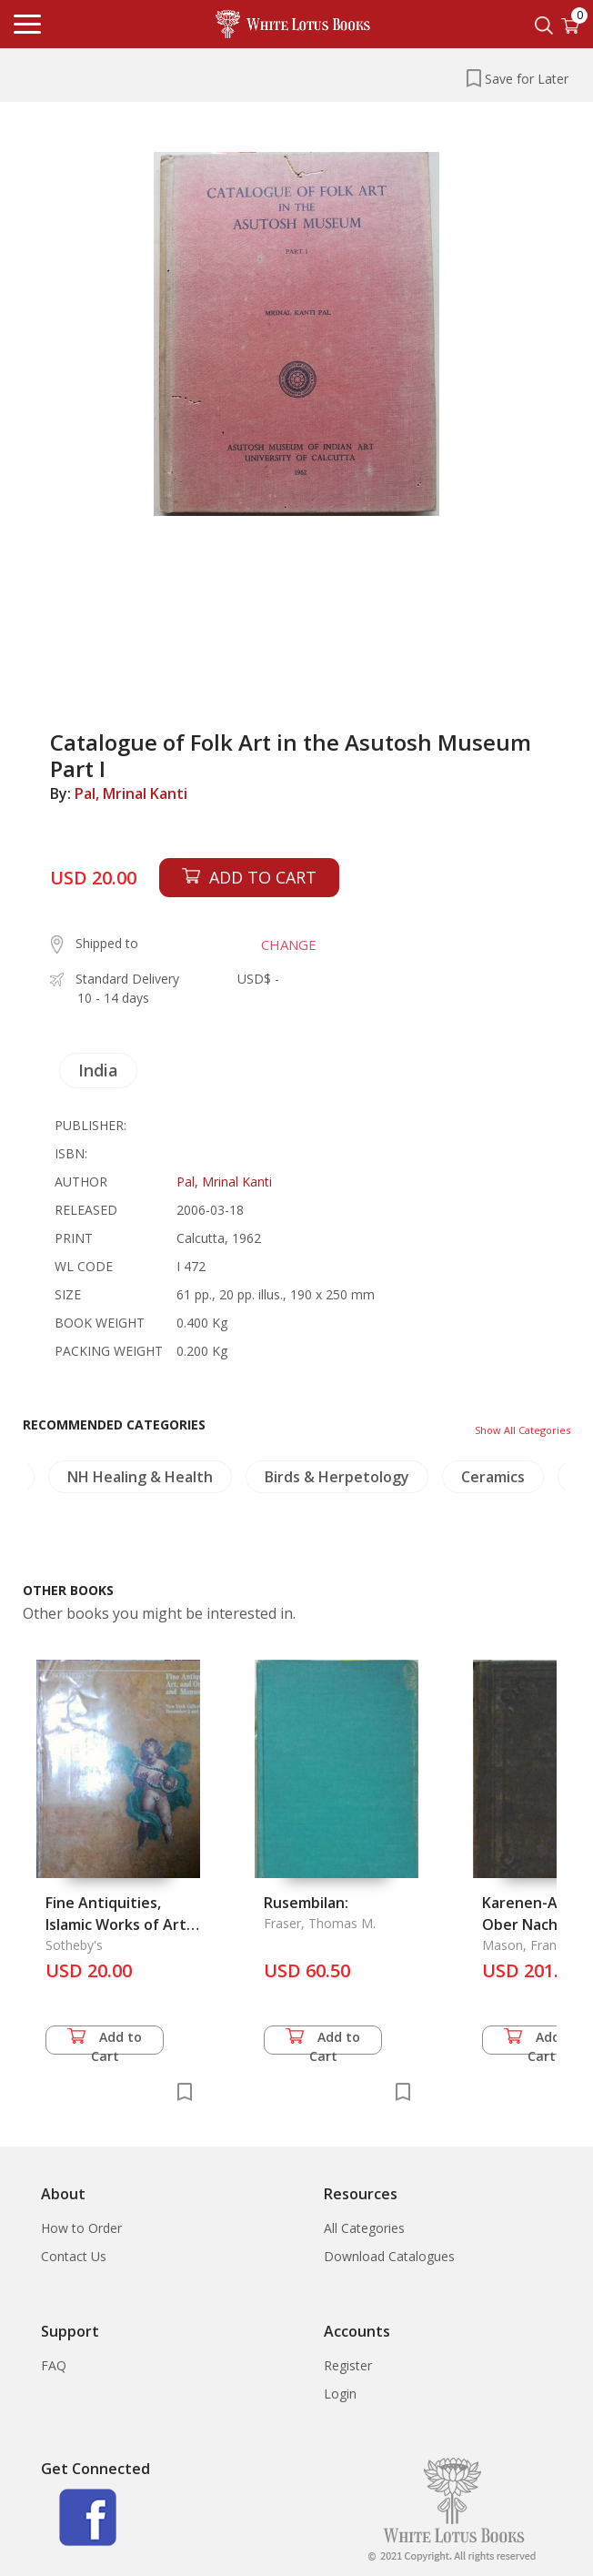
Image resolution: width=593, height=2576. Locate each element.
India (98, 1070)
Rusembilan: (306, 1903)
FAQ (53, 2365)
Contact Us (73, 2256)
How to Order (81, 2228)
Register (348, 2365)
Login (340, 2393)
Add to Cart (104, 2041)
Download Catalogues (389, 2256)
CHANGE (289, 944)
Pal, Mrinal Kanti (131, 793)
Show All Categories (522, 1430)
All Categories (364, 2228)
